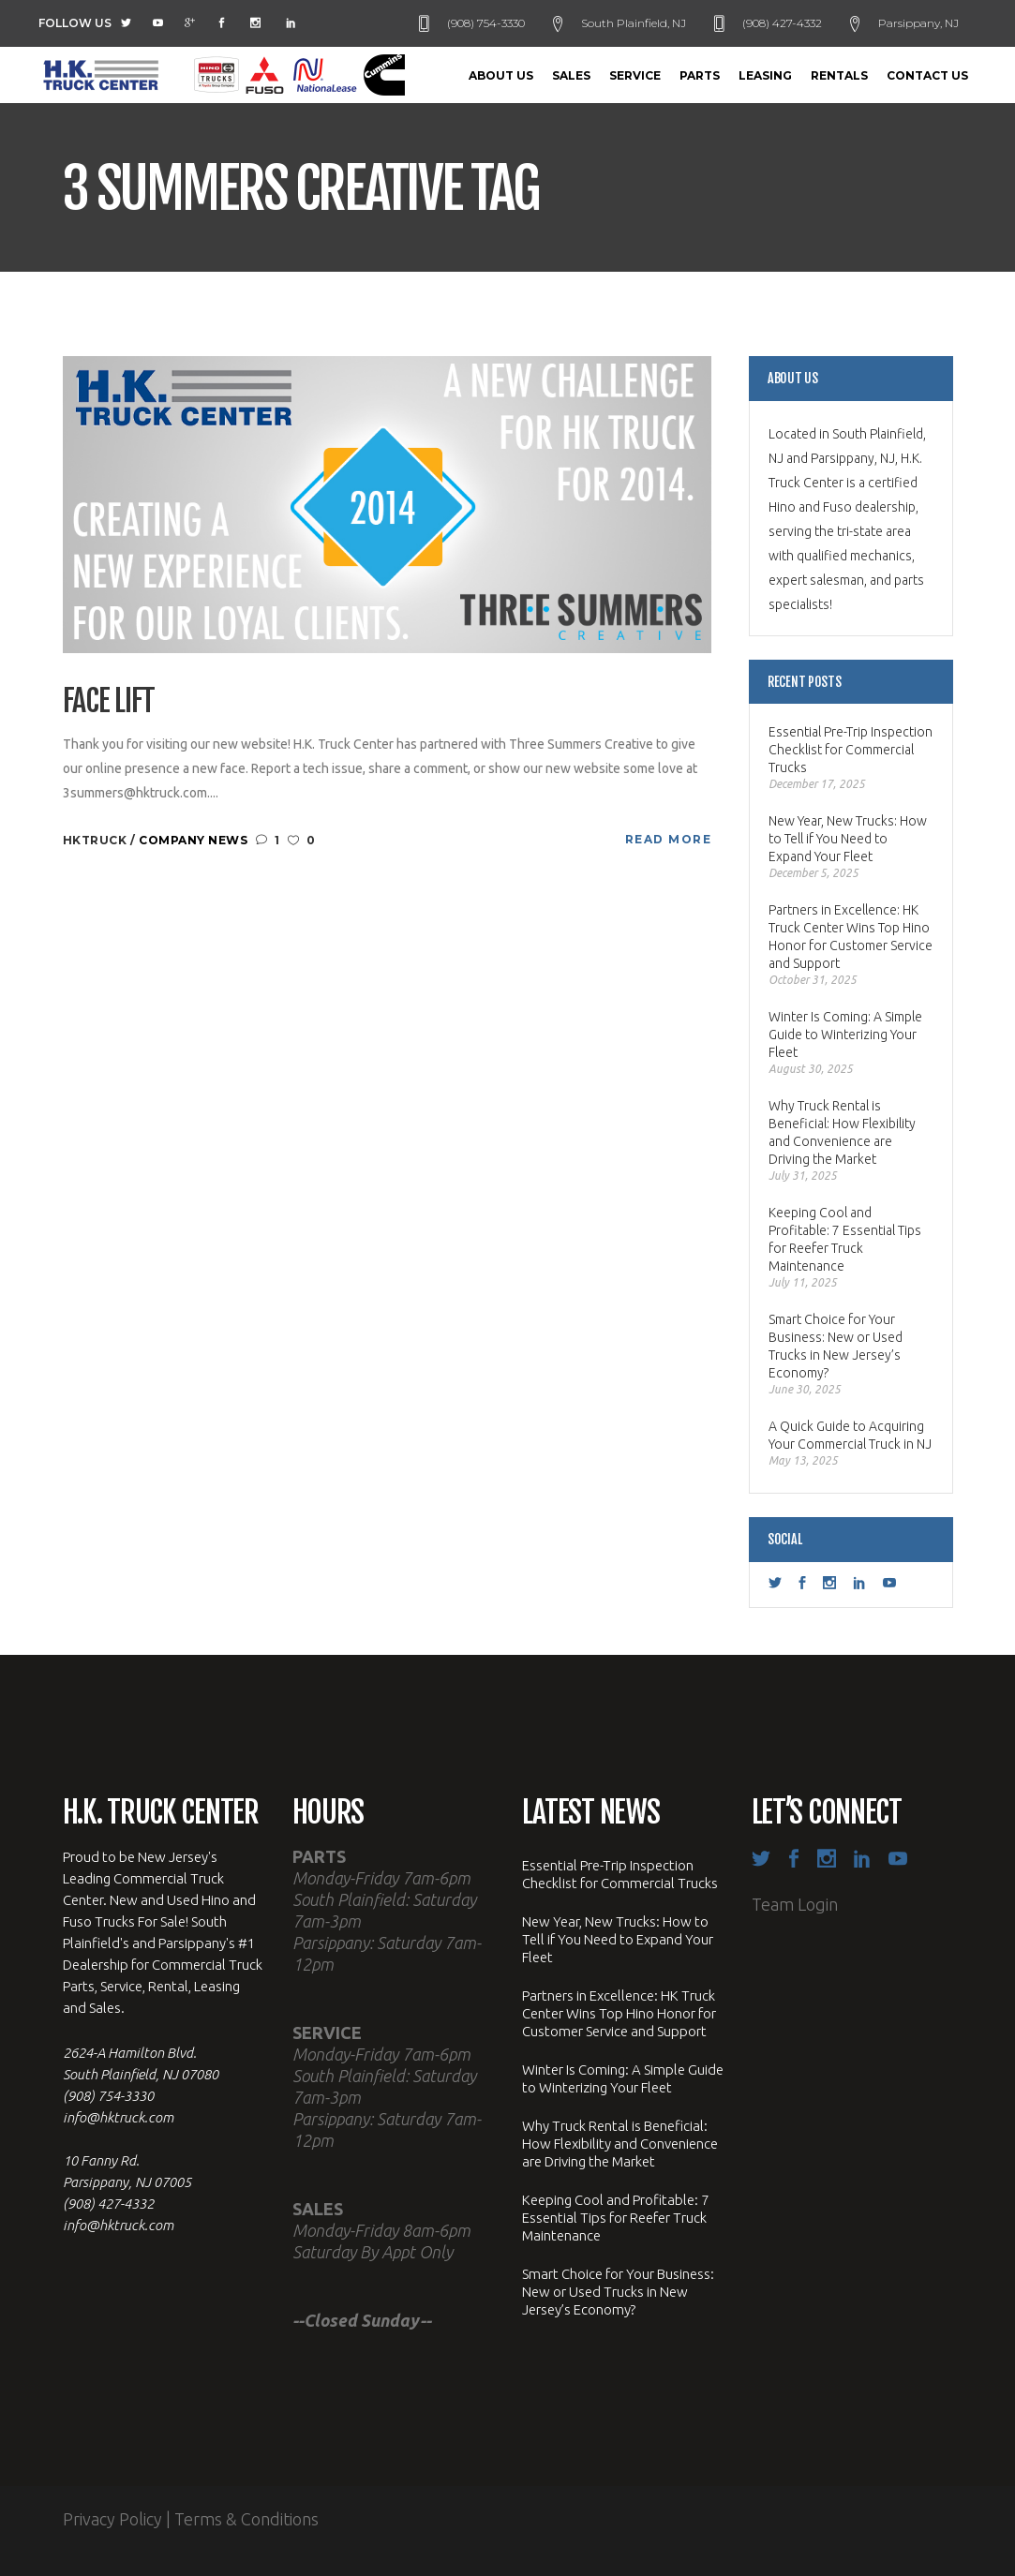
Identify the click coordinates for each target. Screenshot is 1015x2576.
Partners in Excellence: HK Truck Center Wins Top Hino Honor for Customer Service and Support (851, 936)
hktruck (96, 840)
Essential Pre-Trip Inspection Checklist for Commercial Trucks (851, 749)
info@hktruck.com (118, 2117)
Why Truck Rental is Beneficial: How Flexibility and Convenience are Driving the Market (842, 1132)
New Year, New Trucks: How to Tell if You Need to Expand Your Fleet (848, 838)
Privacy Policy (112, 2518)
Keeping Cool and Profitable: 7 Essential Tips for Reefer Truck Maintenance (845, 1239)
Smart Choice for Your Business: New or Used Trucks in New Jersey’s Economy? (836, 1346)
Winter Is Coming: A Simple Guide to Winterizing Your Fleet (845, 1034)
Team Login (795, 1904)
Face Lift (109, 701)
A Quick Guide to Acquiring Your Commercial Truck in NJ (850, 1435)
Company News (193, 840)
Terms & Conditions (246, 2518)
